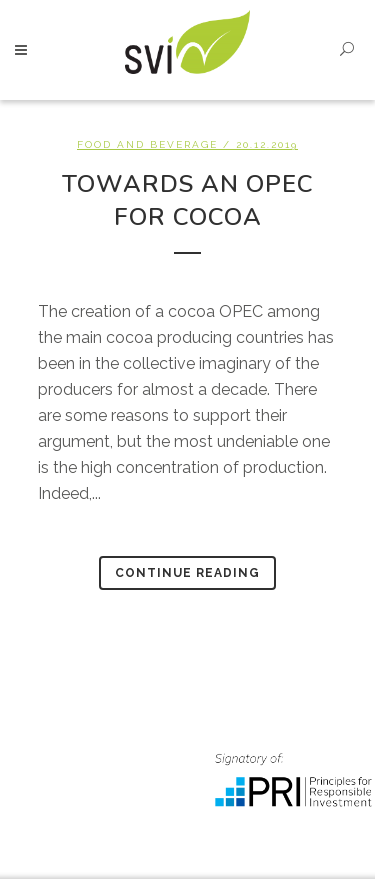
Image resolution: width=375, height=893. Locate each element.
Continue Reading (187, 573)
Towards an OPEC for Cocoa (188, 200)
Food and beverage (147, 144)
